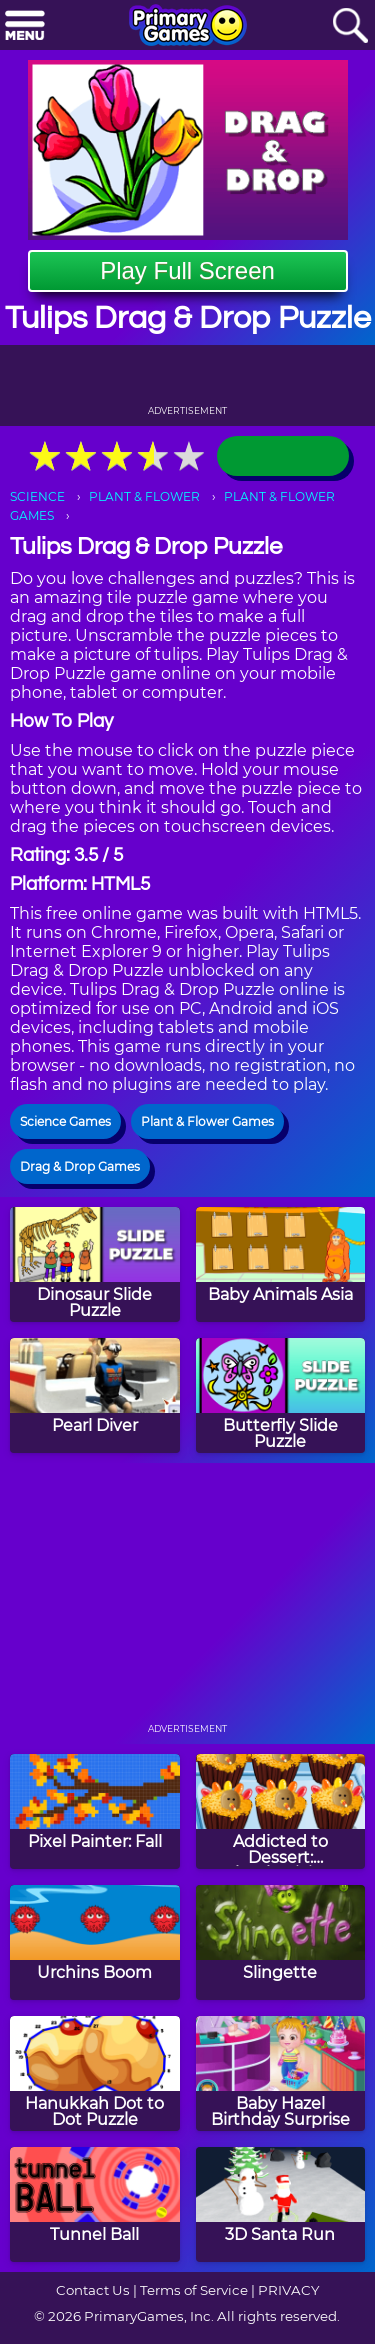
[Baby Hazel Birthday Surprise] (281, 2073)
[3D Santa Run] (281, 2204)
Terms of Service (194, 2290)
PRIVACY (288, 2290)
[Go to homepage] (188, 27)
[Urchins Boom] (95, 1942)
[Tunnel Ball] (95, 2204)
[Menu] (25, 26)
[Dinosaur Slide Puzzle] (95, 1264)
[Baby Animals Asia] (281, 1264)
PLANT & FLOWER (144, 496)
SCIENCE (37, 496)
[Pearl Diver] (95, 1395)
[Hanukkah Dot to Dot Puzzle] (95, 2073)
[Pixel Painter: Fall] (95, 1811)
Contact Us (93, 2290)
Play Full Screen (187, 270)
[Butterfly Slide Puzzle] (281, 1395)
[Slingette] (281, 1942)
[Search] (350, 26)
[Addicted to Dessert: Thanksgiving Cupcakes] (281, 1811)
